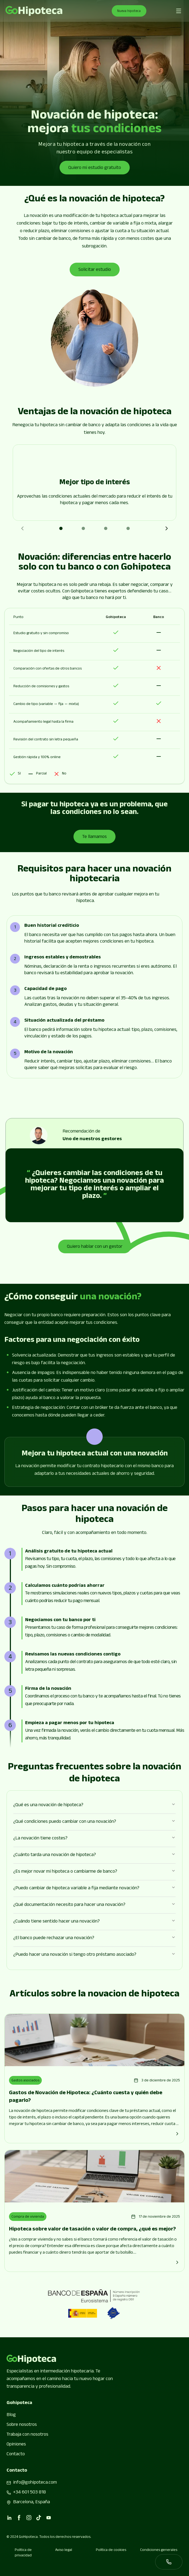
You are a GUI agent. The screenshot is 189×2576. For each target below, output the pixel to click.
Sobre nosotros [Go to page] (22, 2425)
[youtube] (48, 2517)
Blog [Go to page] (11, 2415)
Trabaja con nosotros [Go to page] (27, 2435)
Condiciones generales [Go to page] (158, 2551)
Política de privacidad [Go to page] (23, 2553)
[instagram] (29, 2517)
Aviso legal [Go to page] (63, 2551)
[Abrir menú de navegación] (179, 11)
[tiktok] (39, 2517)
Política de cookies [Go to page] (111, 2551)
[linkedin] (9, 2517)
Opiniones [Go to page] (16, 2445)
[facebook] (19, 2517)
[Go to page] (33, 11)
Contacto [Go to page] (16, 2454)
